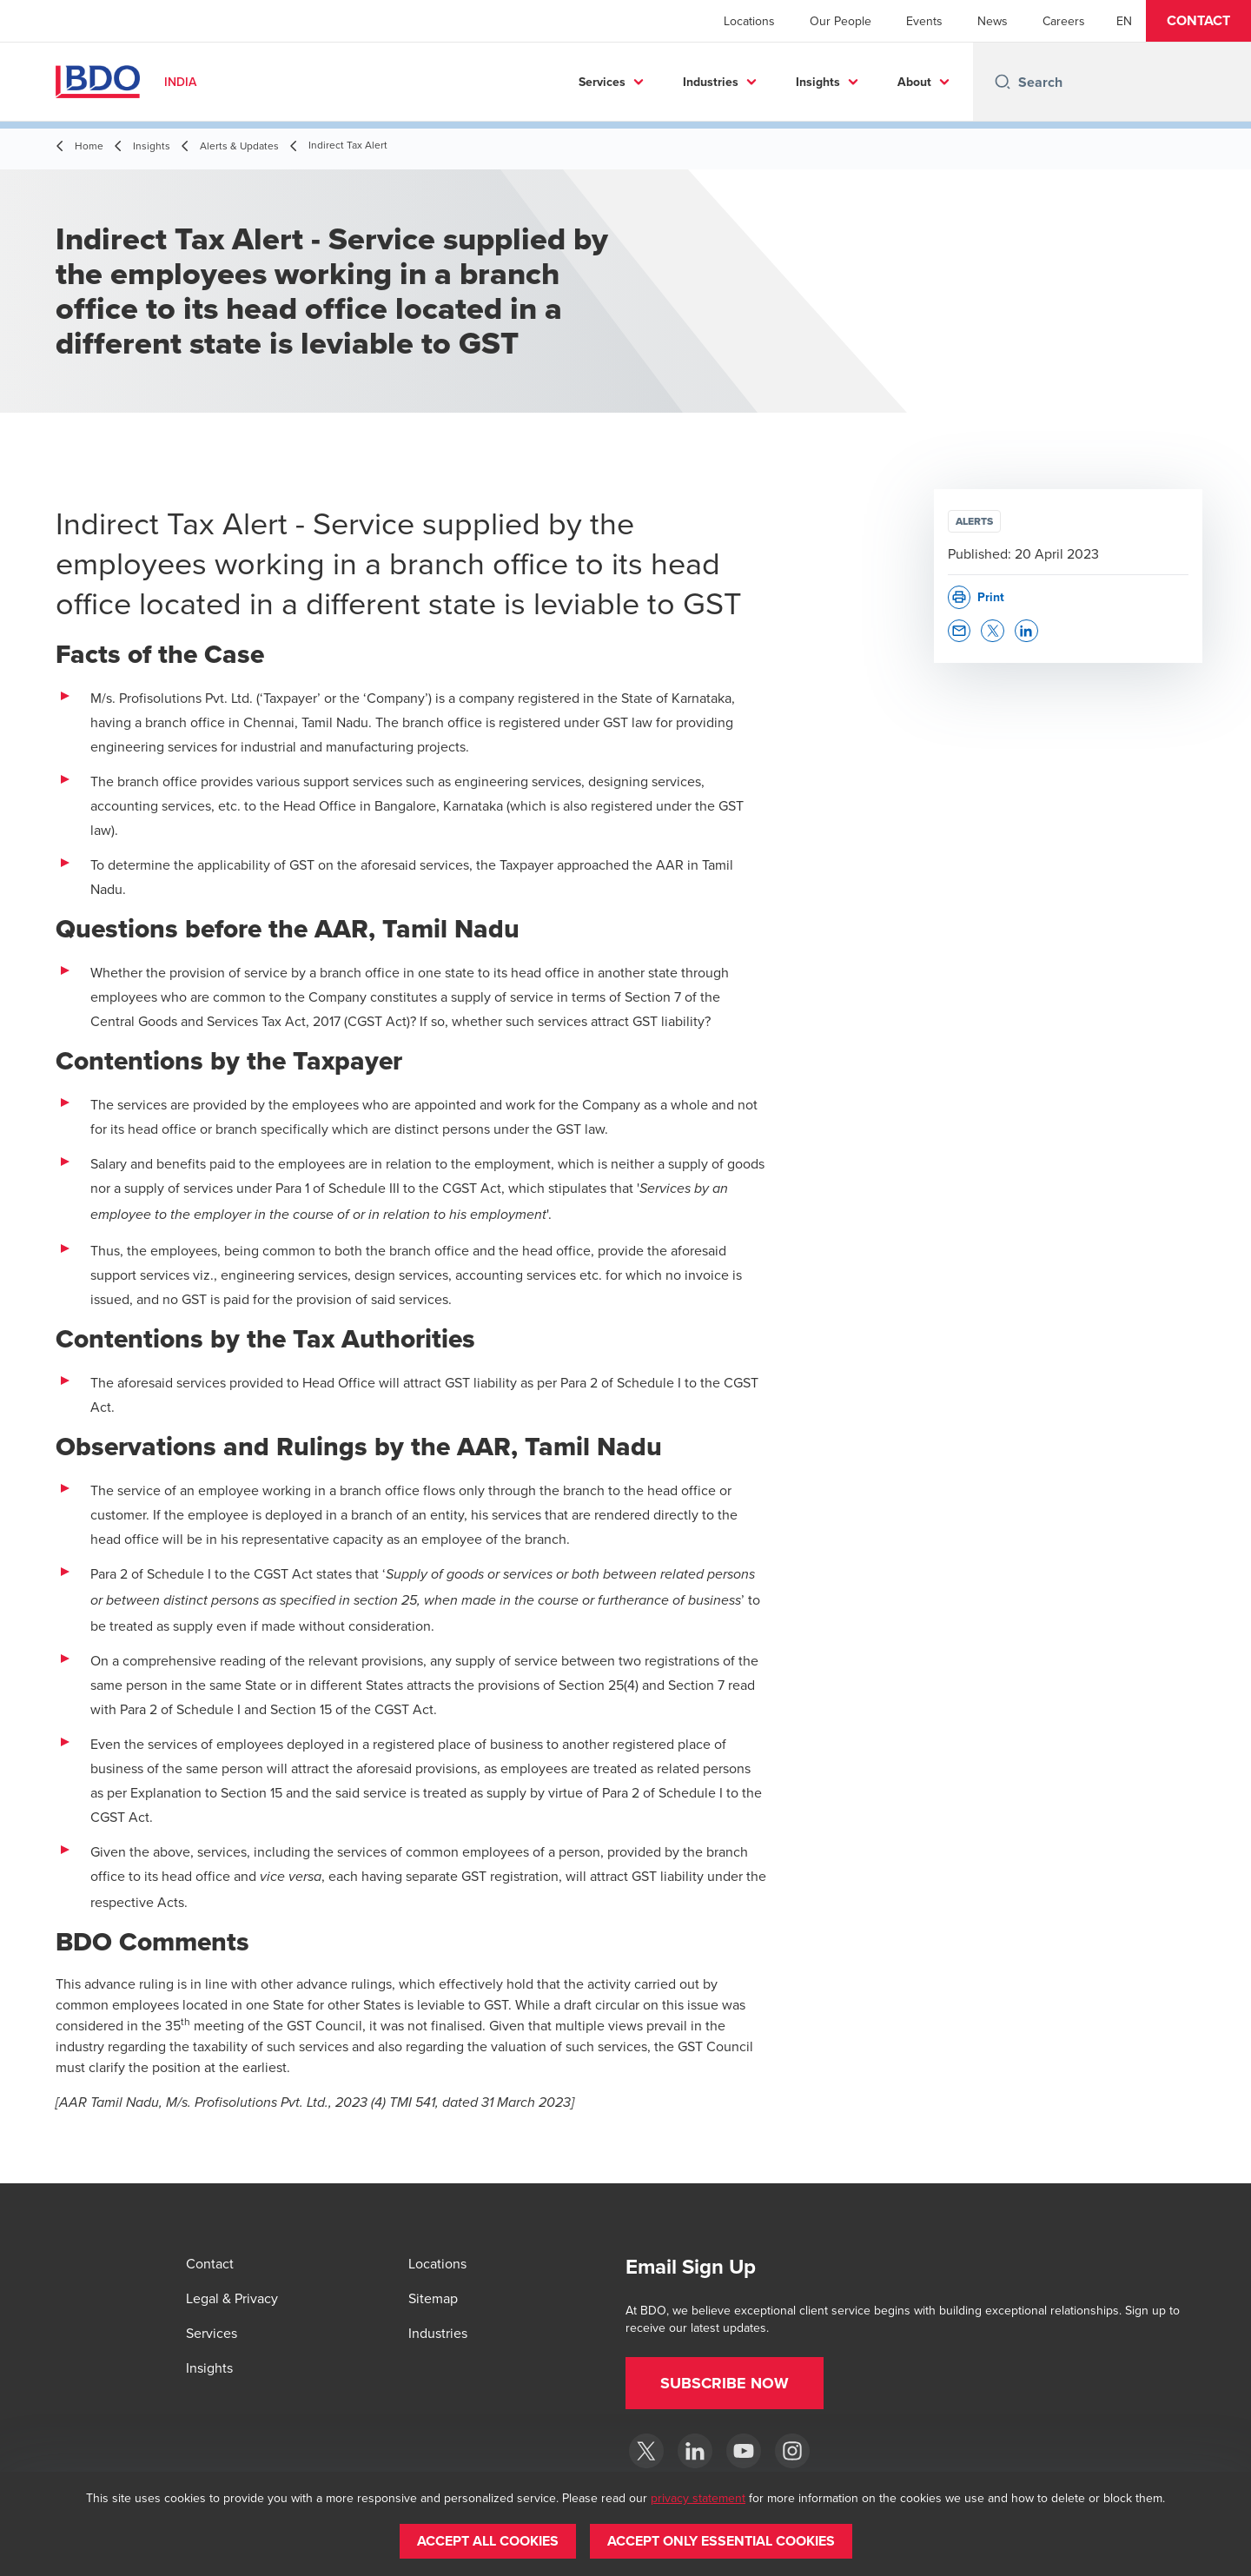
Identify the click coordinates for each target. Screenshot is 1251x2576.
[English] (1124, 21)
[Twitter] (646, 2451)
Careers (1063, 21)
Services (602, 81)
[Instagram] (792, 2451)
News (992, 21)
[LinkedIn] (695, 2451)
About (914, 81)
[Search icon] (1002, 81)
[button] (1198, 21)
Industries (710, 81)
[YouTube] (743, 2451)
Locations (749, 21)
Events (924, 21)
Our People (840, 21)
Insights (818, 81)
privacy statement (698, 2497)
